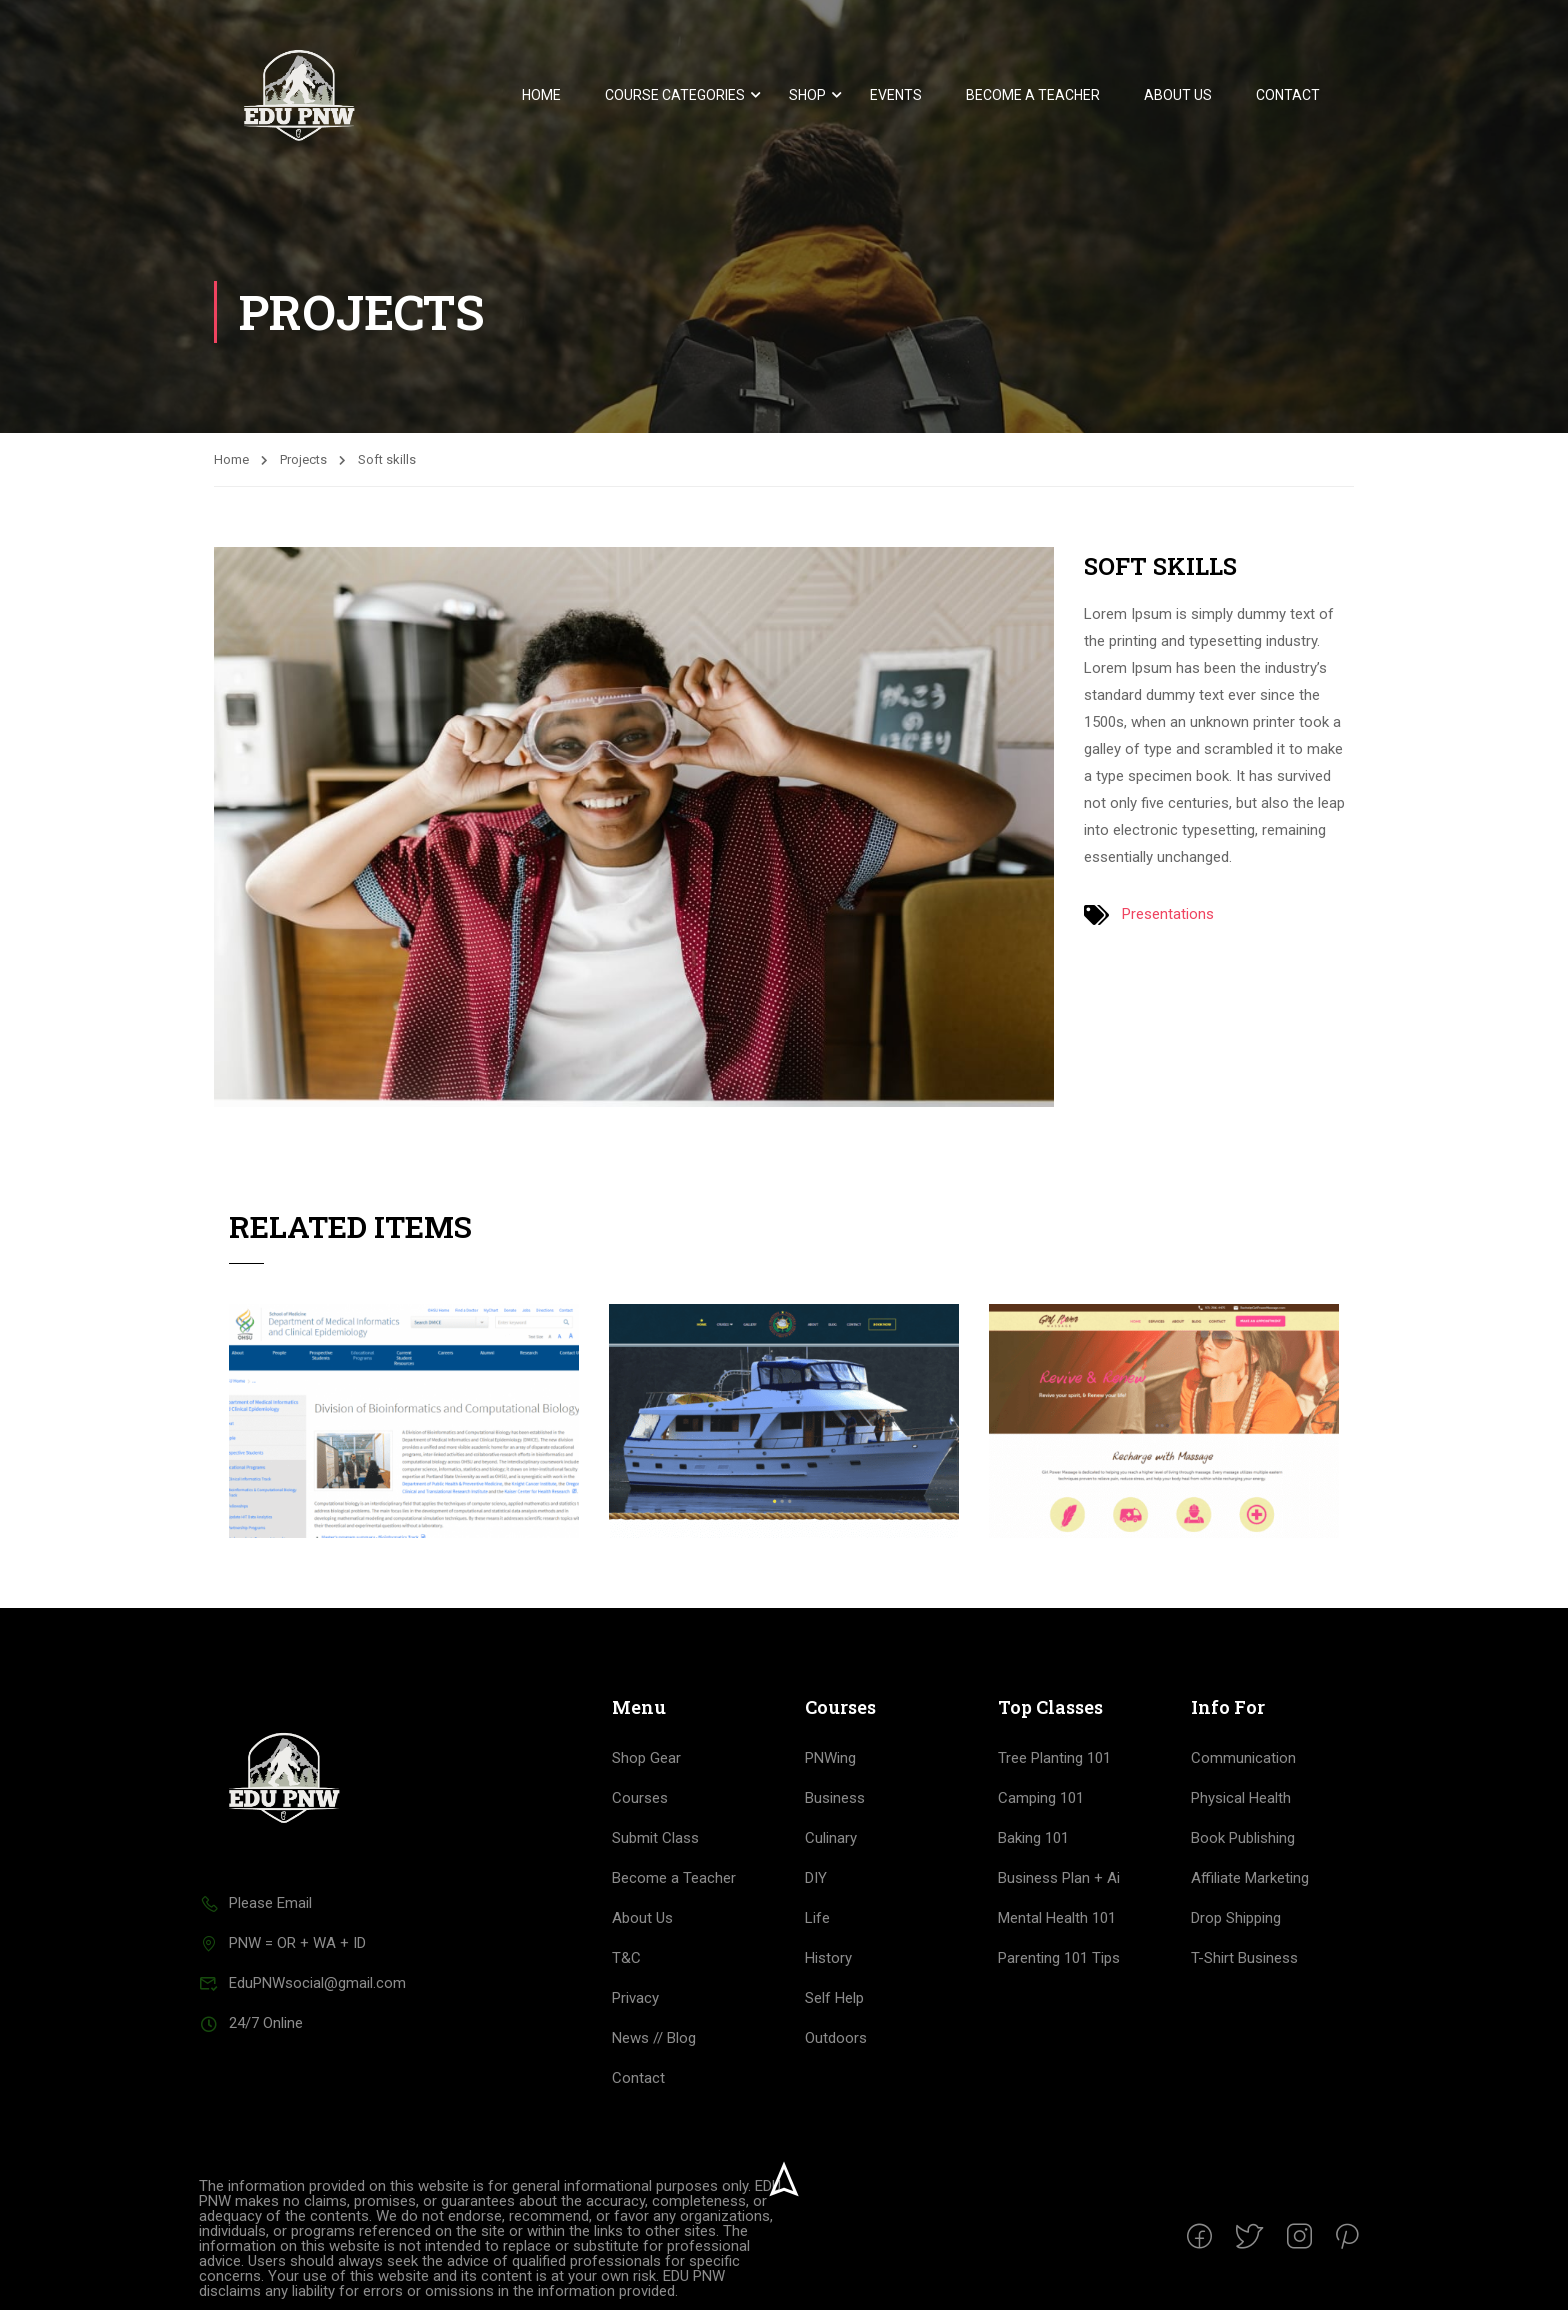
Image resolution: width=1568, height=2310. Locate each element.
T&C (626, 1958)
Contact (1288, 95)
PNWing (830, 1758)
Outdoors (836, 2038)
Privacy (635, 1998)
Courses (640, 1798)
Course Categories (675, 95)
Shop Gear (646, 1758)
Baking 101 (1033, 1838)
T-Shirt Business (1244, 1958)
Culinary (831, 1838)
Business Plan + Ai (1059, 1878)
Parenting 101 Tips (1059, 1958)
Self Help (834, 1998)
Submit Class (655, 1838)
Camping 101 (1041, 1798)
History (828, 1958)
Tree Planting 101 (1054, 1758)
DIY (816, 1878)
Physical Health (1241, 1798)
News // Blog (654, 2038)
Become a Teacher (1033, 95)
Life (817, 1918)
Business (835, 1798)
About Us (1178, 95)
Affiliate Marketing (1250, 1878)
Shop (807, 95)
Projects (303, 459)
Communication (1243, 1758)
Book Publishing (1243, 1838)
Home (541, 95)
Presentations (1168, 914)
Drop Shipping (1236, 1918)
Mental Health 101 (1057, 1918)
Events (896, 95)
